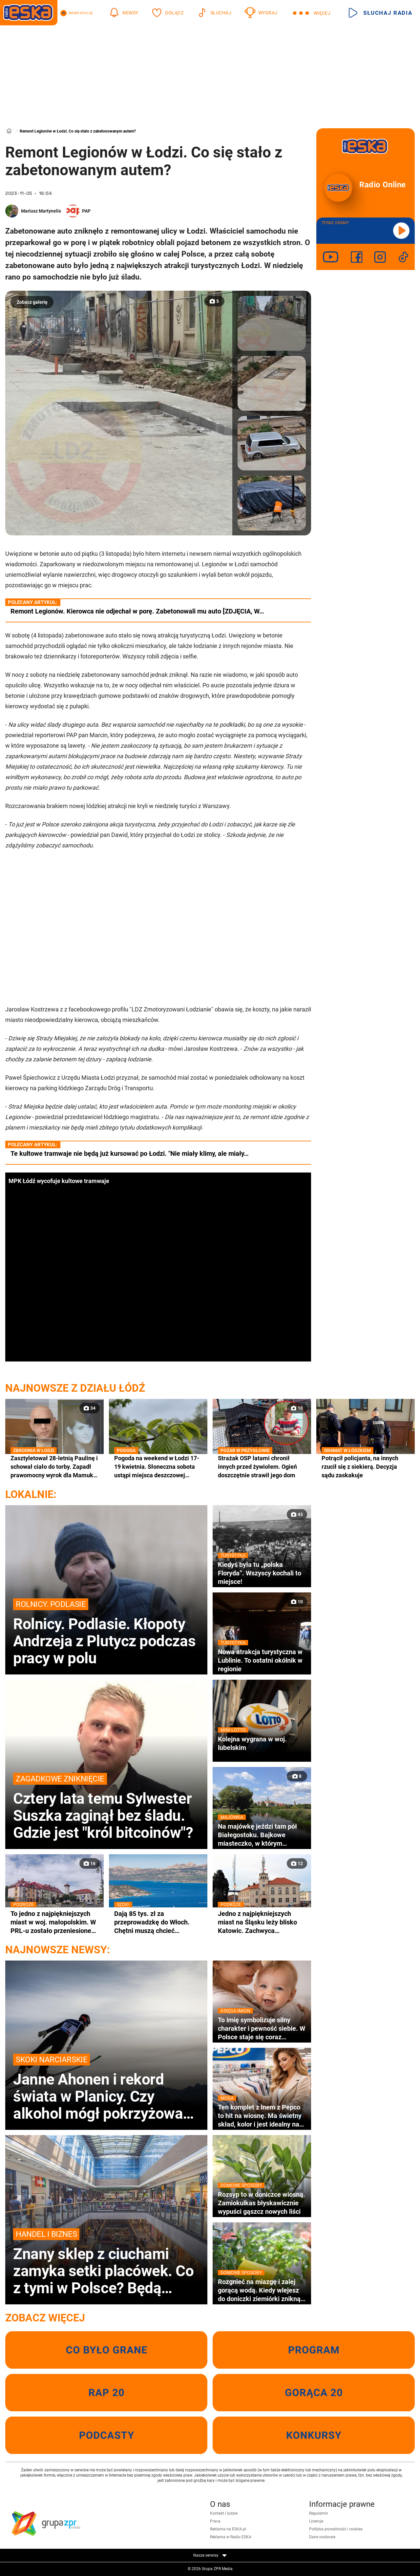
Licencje (316, 2521)
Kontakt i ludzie (224, 2513)
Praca (215, 2521)
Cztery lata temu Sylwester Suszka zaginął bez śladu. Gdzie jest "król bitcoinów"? (106, 1807)
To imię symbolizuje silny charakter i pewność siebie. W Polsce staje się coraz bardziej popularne (262, 2028)
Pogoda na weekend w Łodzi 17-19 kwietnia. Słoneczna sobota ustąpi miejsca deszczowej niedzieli (158, 1467)
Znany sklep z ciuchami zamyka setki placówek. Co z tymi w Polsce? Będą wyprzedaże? (106, 2262)
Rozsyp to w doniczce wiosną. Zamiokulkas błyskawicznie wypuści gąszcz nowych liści (262, 2202)
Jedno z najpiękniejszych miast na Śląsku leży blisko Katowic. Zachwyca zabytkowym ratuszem (262, 1922)
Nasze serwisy (210, 2555)
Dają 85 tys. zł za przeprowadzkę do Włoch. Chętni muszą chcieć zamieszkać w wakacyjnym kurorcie (158, 1922)
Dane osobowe (322, 2537)
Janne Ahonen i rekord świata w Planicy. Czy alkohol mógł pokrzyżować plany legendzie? (106, 2088)
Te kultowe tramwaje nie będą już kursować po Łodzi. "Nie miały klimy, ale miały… (129, 1153)
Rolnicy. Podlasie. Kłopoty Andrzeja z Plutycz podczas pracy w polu (106, 1632)
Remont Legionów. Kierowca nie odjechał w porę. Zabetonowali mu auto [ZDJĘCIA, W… (137, 611)
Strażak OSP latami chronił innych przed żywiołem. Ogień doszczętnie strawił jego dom (262, 1466)
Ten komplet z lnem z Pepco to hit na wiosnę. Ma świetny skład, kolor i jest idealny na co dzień (262, 2116)
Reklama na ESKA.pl (228, 2529)
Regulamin (318, 2513)
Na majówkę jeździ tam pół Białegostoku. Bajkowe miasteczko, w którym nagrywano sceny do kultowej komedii (262, 1835)
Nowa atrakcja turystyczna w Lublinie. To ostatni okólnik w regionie (262, 1660)
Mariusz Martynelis (41, 211)
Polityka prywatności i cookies (336, 2529)
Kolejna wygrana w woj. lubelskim (262, 1743)
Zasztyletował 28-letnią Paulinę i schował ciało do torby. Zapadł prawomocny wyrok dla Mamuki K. (54, 1467)
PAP (86, 211)
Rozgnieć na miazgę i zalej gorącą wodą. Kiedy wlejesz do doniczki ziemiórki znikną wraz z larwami (262, 2290)
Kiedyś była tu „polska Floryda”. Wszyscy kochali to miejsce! (262, 1573)
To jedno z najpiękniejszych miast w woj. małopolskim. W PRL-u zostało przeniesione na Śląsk (54, 1922)
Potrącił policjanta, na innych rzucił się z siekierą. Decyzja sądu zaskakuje (366, 1466)
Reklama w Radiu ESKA (230, 2537)
